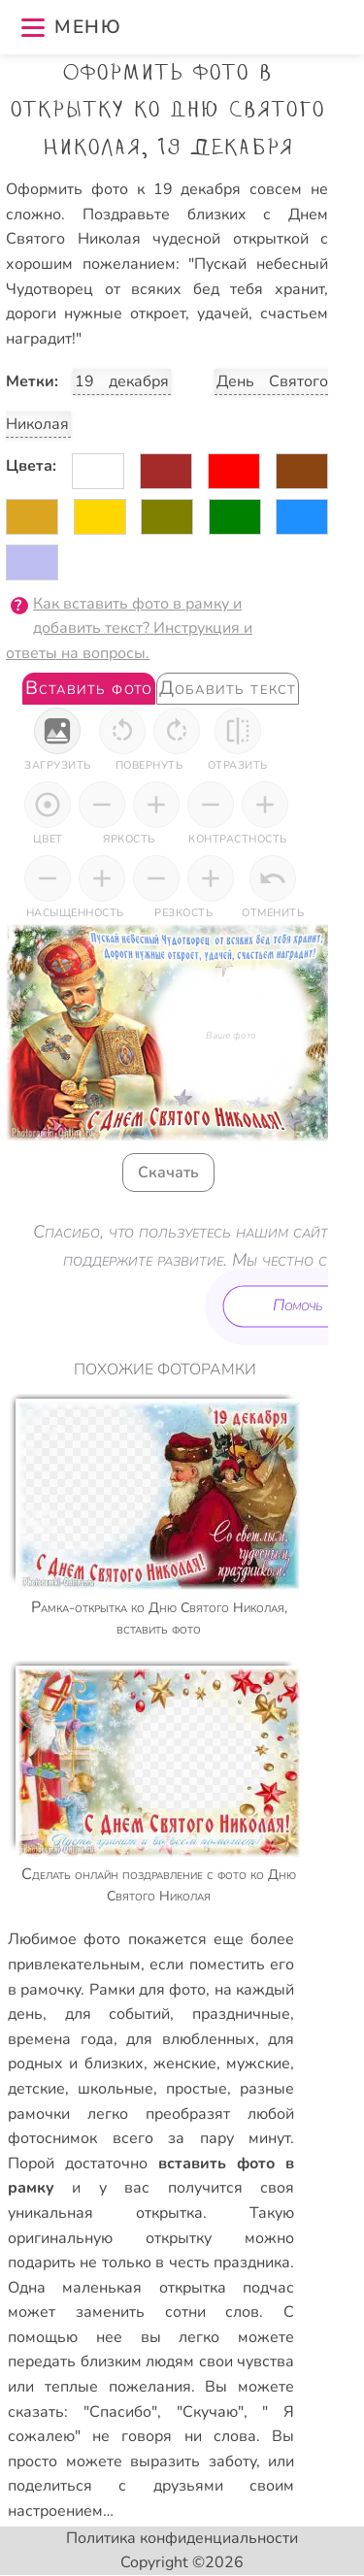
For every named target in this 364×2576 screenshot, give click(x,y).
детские (36, 2088)
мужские (258, 2063)
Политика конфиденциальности (182, 2538)
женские (184, 2063)
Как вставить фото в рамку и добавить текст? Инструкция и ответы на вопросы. (129, 628)
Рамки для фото (148, 1989)
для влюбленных (190, 2039)
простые (196, 2088)
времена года (61, 2039)
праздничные (241, 2014)
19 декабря (122, 381)
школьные (115, 2088)
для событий (118, 2014)
